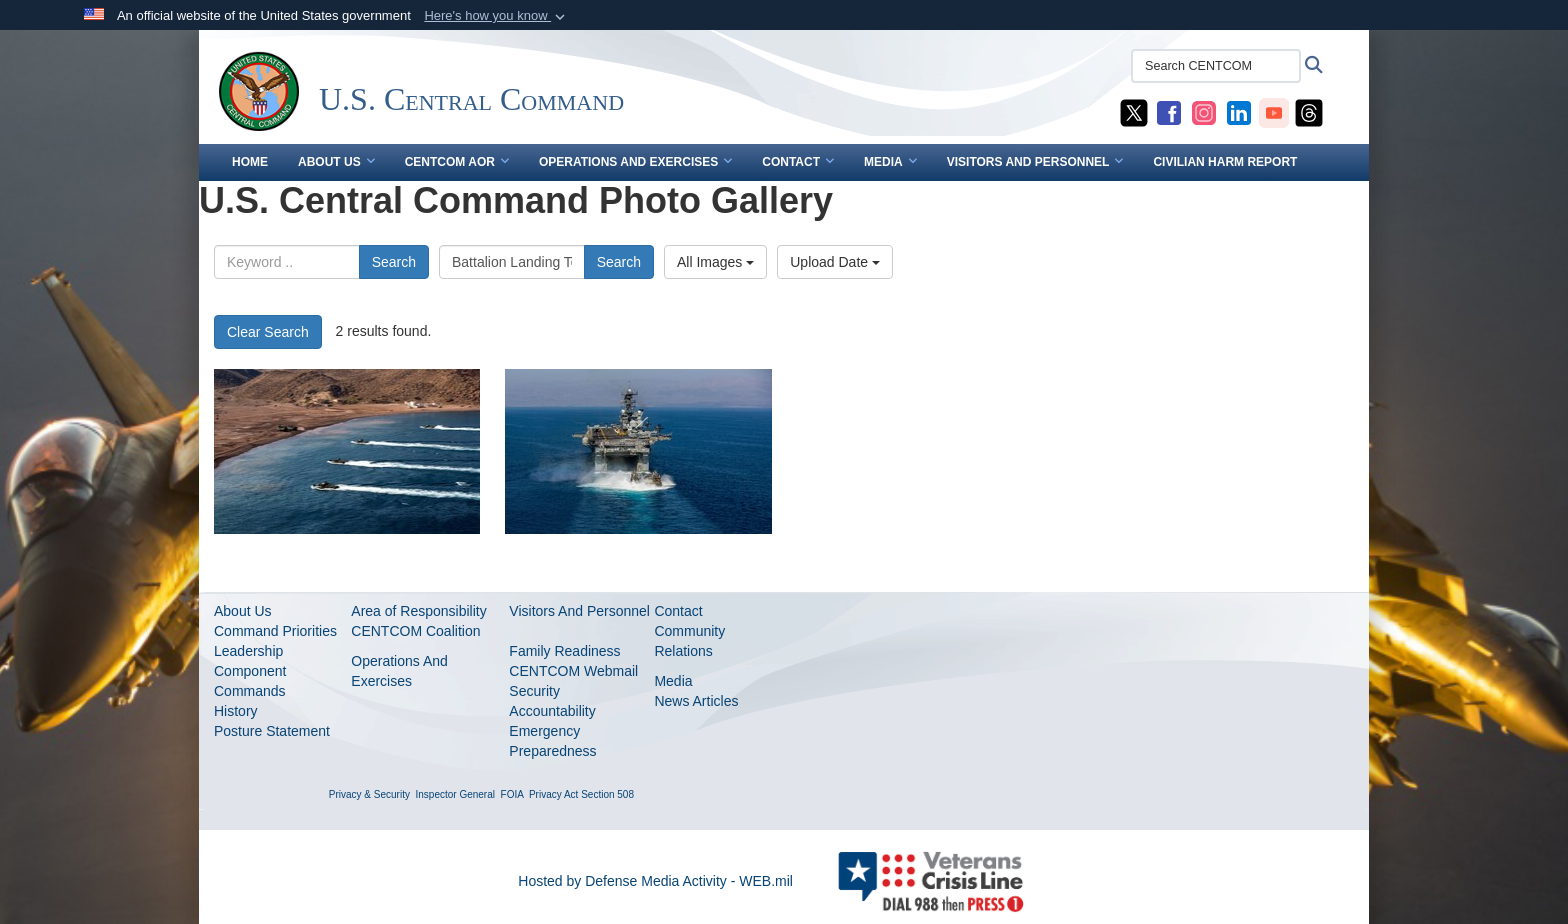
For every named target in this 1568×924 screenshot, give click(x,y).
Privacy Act (553, 794)
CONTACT (798, 162)
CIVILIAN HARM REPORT (1225, 162)
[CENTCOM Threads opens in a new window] (1309, 112)
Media (673, 681)
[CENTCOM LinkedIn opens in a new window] (1239, 112)
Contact (678, 611)
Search (394, 262)
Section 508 (607, 794)
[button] (496, 16)
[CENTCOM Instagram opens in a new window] (1204, 112)
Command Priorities (275, 631)
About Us (243, 611)
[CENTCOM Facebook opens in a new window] (1169, 112)
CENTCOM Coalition (415, 631)
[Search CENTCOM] (1216, 66)
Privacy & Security (369, 794)
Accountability (552, 711)
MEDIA (890, 162)
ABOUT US (336, 162)
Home (250, 162)
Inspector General (456, 794)
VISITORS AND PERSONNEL (1035, 162)
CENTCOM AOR (457, 162)
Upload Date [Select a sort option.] (835, 262)
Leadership (248, 651)
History (236, 711)
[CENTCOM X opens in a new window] (1134, 112)
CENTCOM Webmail (573, 671)
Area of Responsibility (418, 611)
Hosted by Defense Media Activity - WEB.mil (655, 881)
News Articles (696, 701)
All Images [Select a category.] (715, 262)
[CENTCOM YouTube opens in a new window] (1274, 112)
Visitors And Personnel (579, 611)
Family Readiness (564, 651)
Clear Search (268, 332)
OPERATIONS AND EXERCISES (635, 162)
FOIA (512, 794)
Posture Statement (272, 731)
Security (534, 691)
